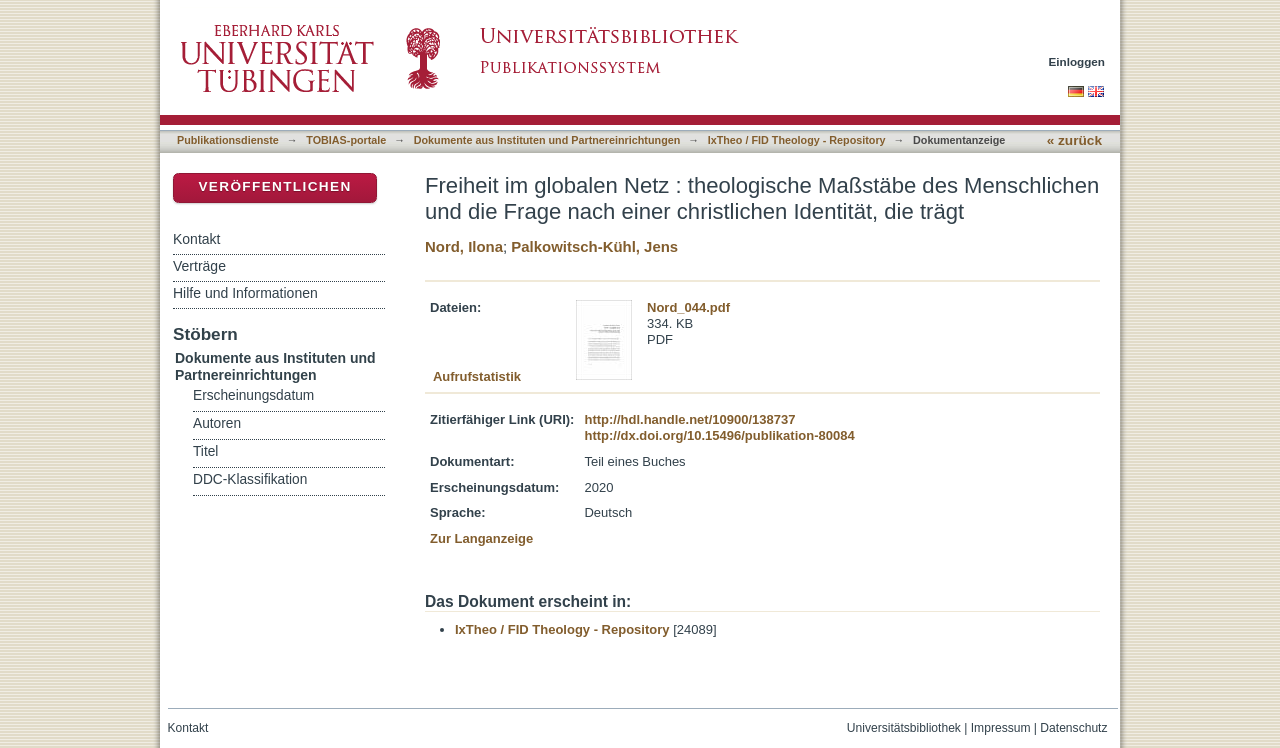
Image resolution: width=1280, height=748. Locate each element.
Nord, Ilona (464, 246)
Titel (205, 451)
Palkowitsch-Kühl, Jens (594, 246)
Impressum (1001, 728)
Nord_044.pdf (688, 307)
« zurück (1074, 140)
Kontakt (196, 239)
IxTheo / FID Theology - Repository (797, 140)
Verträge (199, 266)
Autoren (217, 423)
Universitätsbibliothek (904, 728)
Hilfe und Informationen (245, 293)
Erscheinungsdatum (253, 395)
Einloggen (1077, 61)
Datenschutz (1073, 728)
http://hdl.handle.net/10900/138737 (689, 419)
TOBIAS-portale (346, 140)
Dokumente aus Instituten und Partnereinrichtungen (547, 140)
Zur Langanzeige (481, 538)
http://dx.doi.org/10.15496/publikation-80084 (719, 435)
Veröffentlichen (274, 186)
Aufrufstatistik (477, 376)
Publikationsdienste (228, 140)
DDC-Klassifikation (250, 479)
